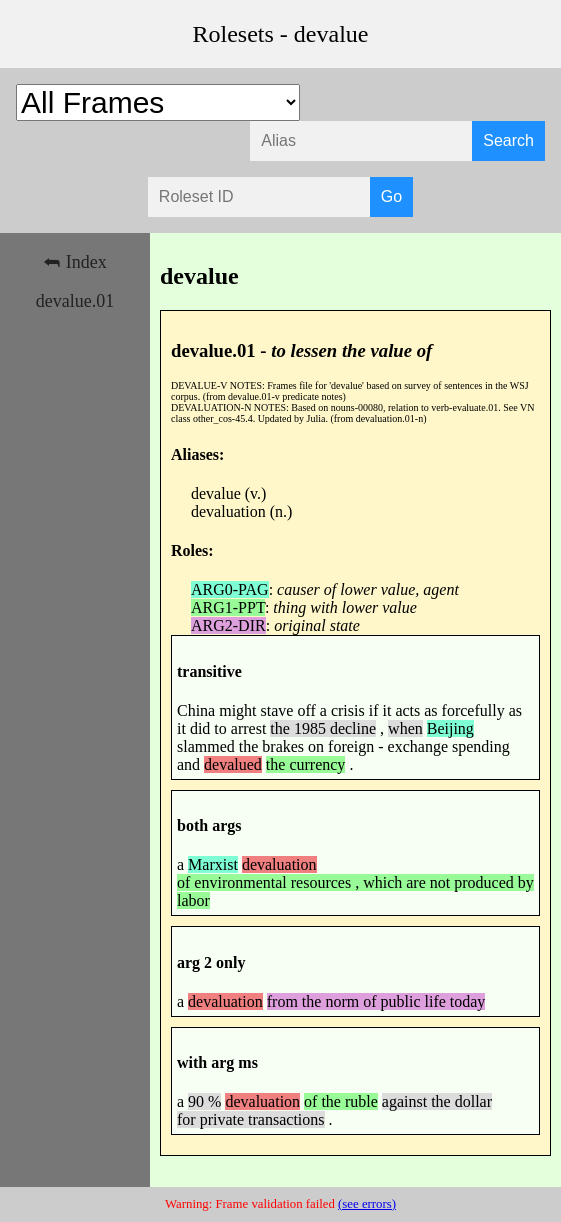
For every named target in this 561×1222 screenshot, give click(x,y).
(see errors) (367, 1204)
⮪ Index (74, 262)
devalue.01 (75, 301)
